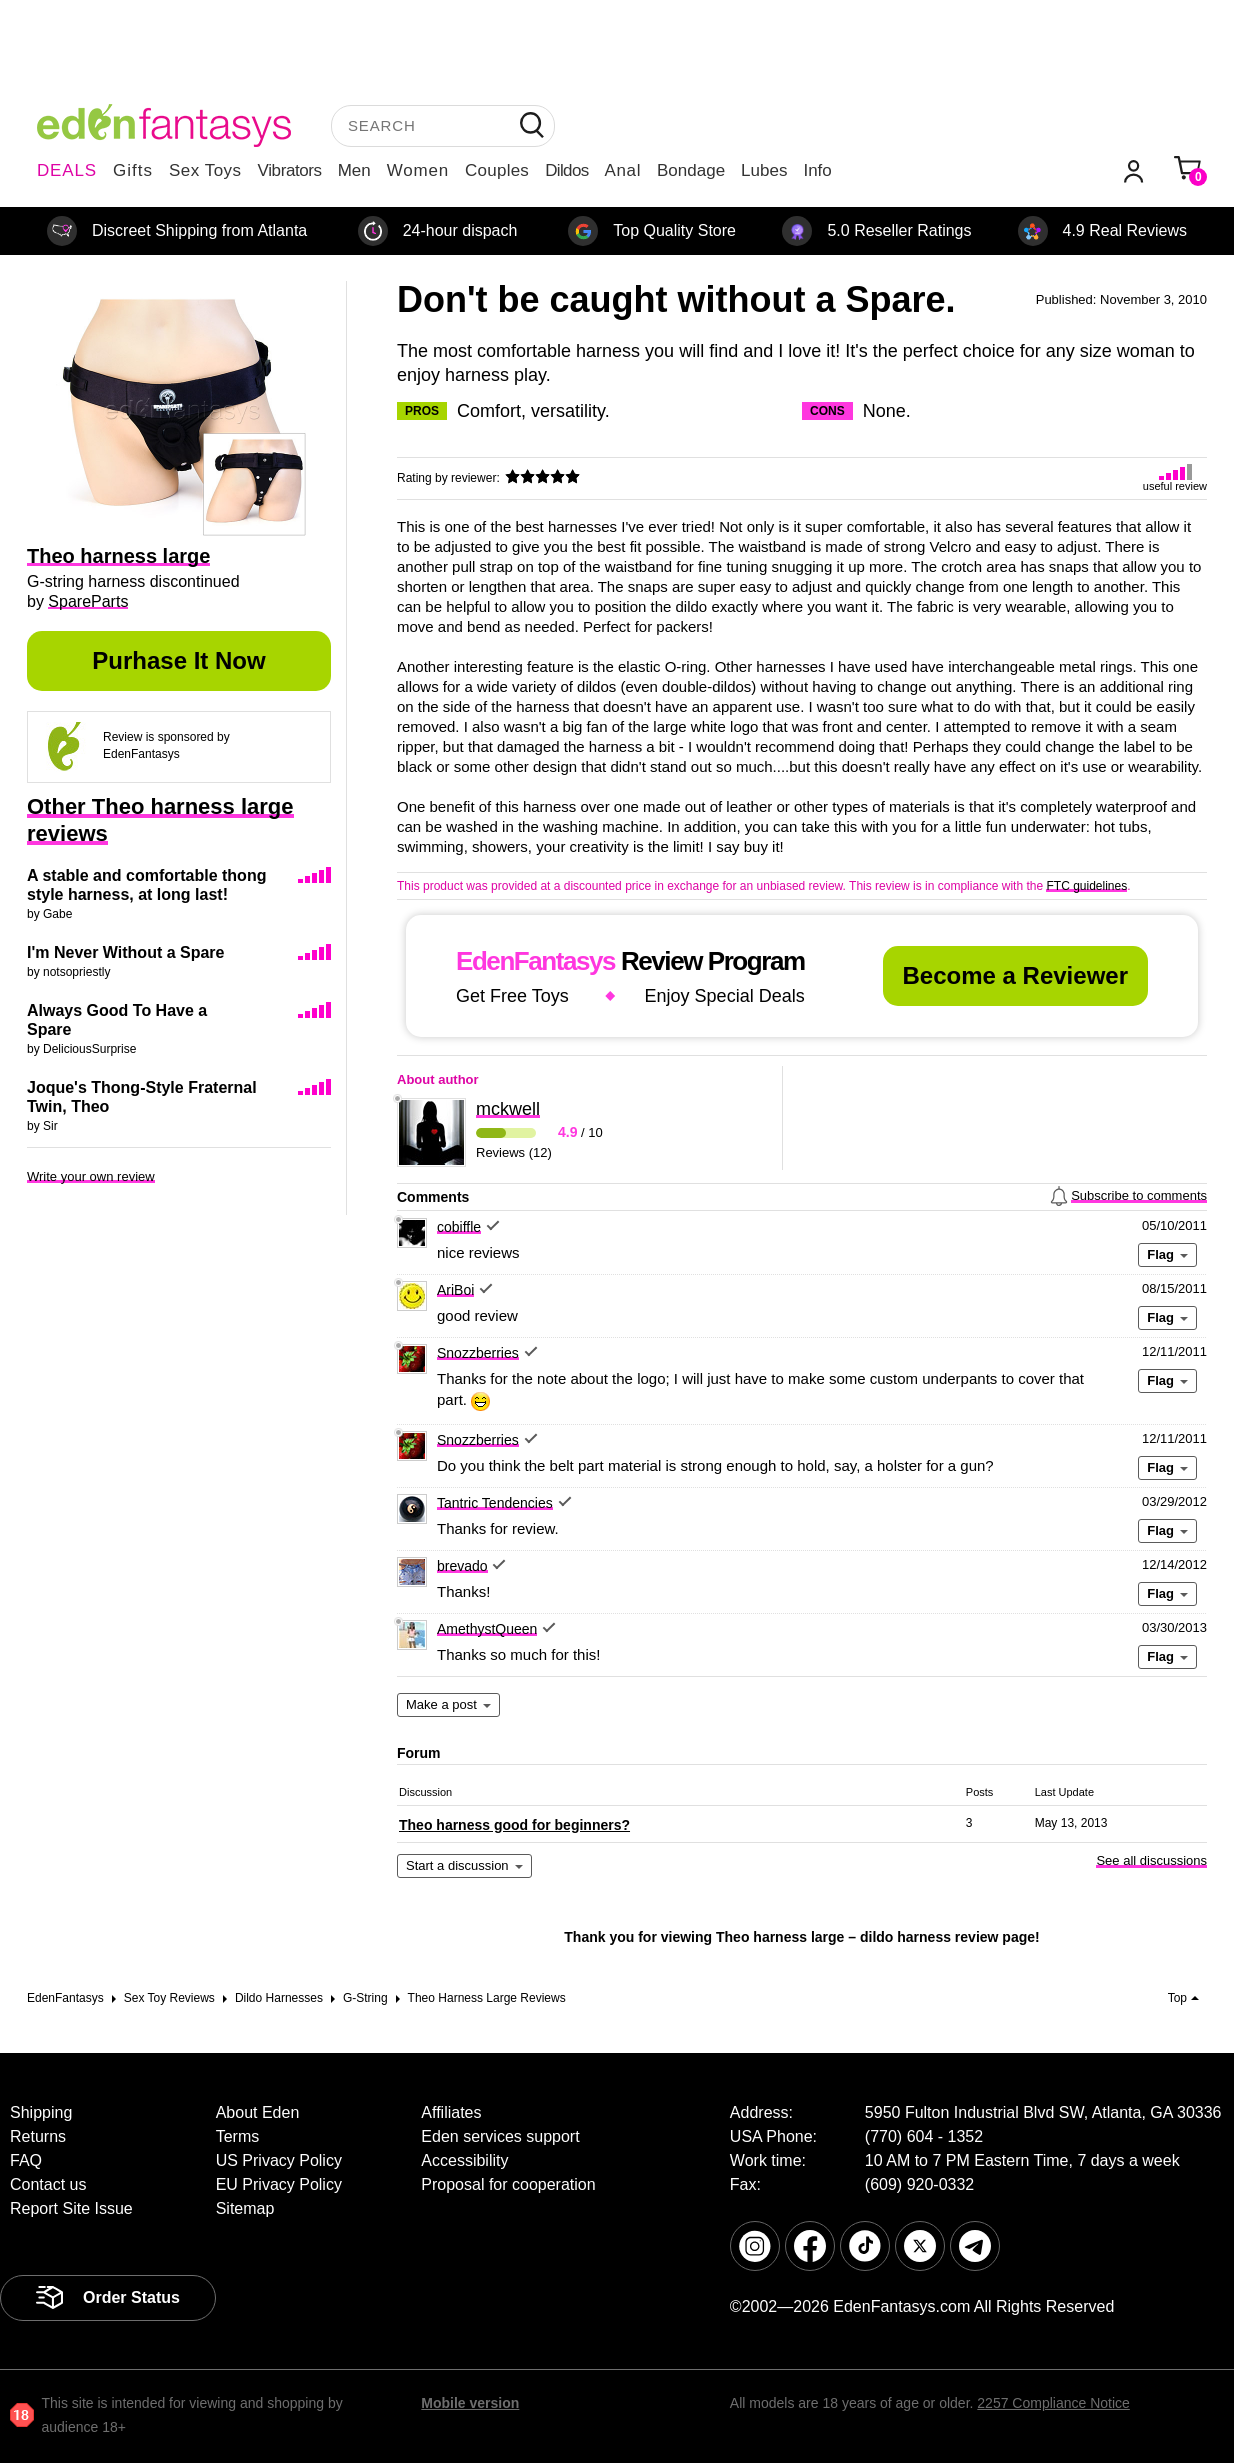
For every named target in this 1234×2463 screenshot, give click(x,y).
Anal (623, 170)
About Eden (258, 2112)
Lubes (764, 170)
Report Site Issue (71, 2208)
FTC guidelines (1086, 886)
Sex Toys (205, 170)
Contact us (48, 2184)
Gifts (133, 170)
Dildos (566, 170)
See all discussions (1151, 1860)
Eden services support (500, 2136)
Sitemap (245, 2208)
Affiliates (451, 2112)
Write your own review (91, 1176)
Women (418, 170)
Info (817, 170)
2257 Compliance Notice (1053, 2403)
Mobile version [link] (470, 2403)
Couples (497, 170)
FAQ (26, 2160)
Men (354, 170)
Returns (38, 2136)
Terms (238, 2136)
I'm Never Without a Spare (125, 952)
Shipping (41, 2112)
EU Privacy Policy (279, 2184)
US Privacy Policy (279, 2160)
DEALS (67, 170)
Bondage (691, 170)
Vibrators (290, 170)
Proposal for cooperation (508, 2184)
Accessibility (464, 2160)
